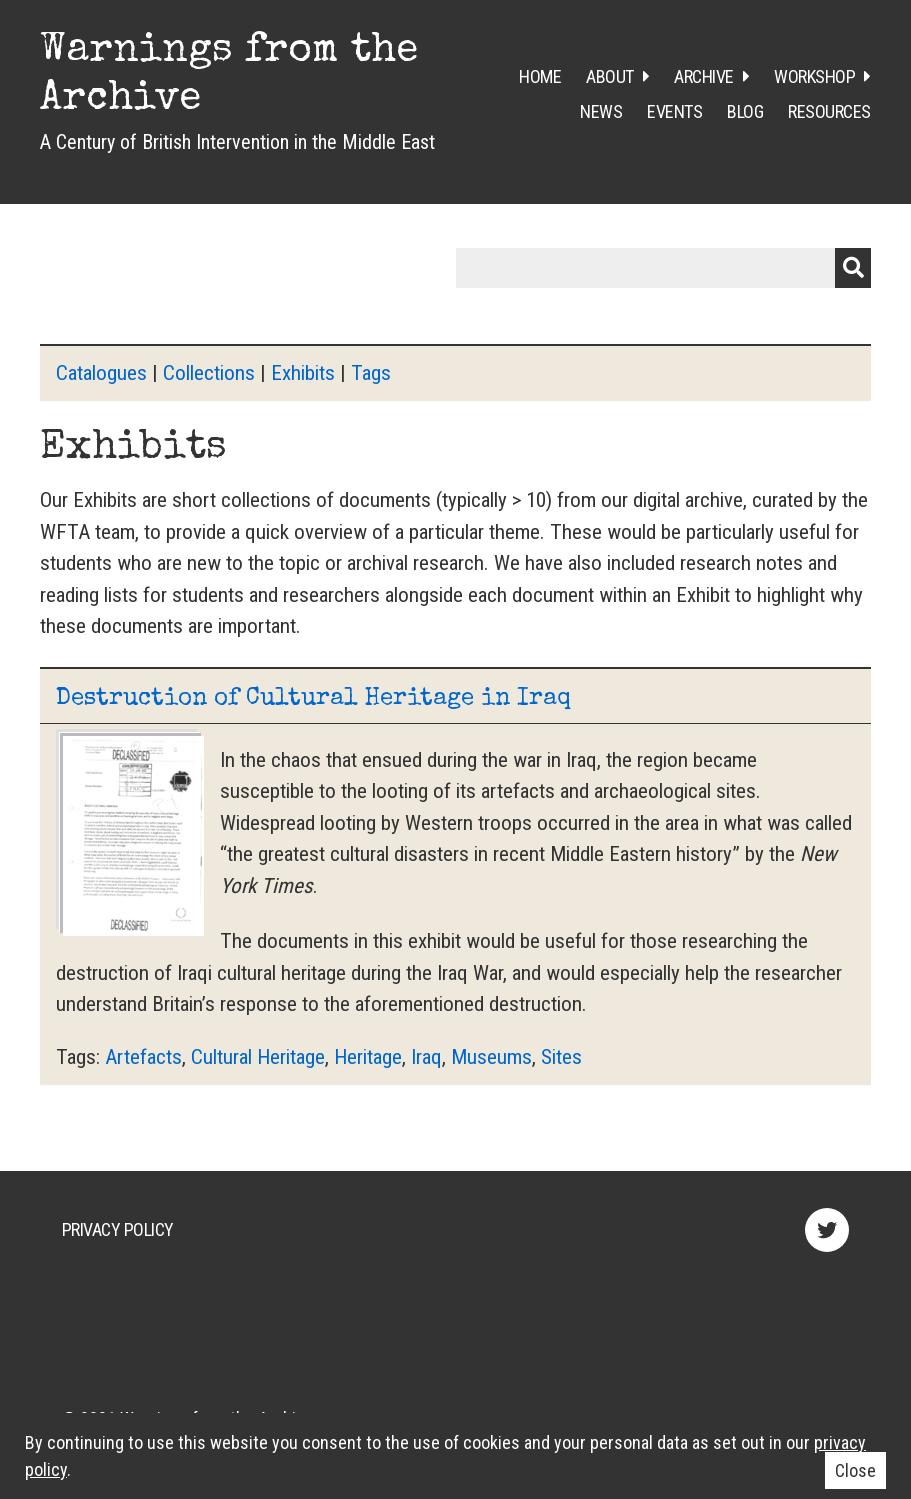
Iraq (426, 1057)
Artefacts (143, 1057)
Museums (491, 1057)
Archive (704, 76)
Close (855, 1470)
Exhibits (303, 373)
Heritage (368, 1057)
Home (540, 76)
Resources (829, 111)
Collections (209, 373)
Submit (853, 268)
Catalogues (101, 373)
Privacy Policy (118, 1229)
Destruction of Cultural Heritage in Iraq (313, 699)
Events (674, 111)
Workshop (814, 76)
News (601, 111)
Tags (371, 373)
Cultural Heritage (258, 1057)
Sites (561, 1057)
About (610, 76)
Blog (745, 111)
